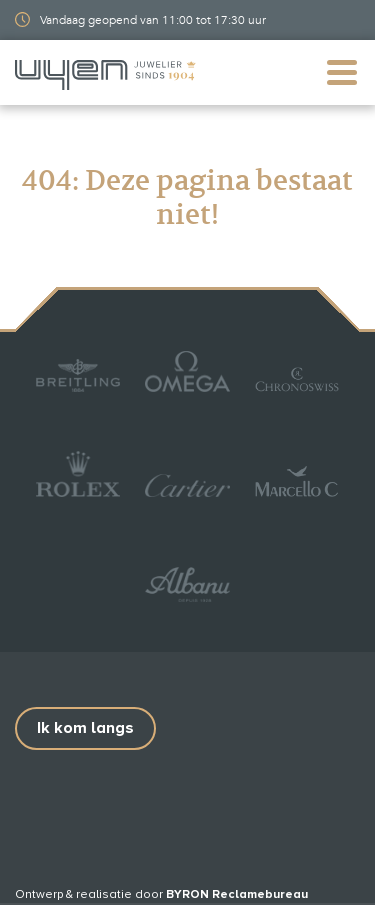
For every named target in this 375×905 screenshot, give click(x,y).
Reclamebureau (260, 894)
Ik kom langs (85, 728)
